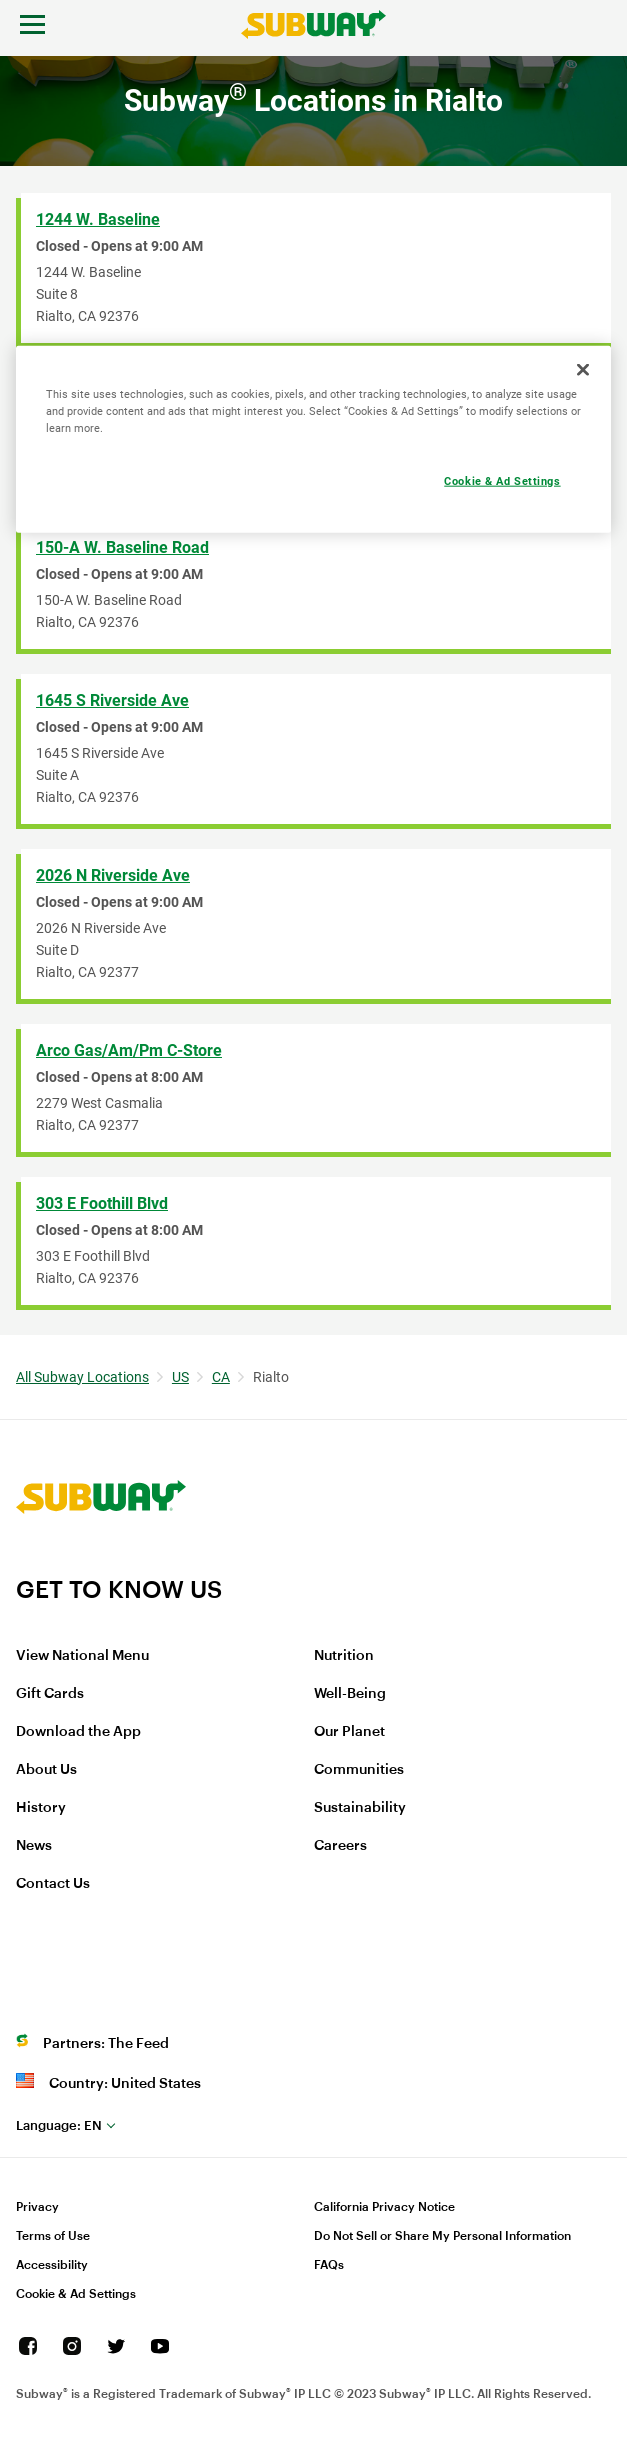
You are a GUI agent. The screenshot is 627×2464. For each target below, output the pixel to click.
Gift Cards (50, 1694)
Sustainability (360, 1808)
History (41, 1808)
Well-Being (350, 1694)
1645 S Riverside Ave (112, 700)
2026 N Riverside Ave (113, 875)
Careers (340, 1846)
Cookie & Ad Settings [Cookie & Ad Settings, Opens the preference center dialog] (502, 480)
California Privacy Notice (384, 2207)
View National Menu (82, 1656)
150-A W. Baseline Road (122, 547)
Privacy (37, 2207)
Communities (359, 1770)
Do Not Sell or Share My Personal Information (442, 2236)
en (59, 2125)
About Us (46, 1770)
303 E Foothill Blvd (102, 1203)
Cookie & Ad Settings (76, 2294)
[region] (314, 438)
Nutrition (344, 1656)
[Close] (583, 369)
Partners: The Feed (106, 2044)
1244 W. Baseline (98, 219)
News (34, 1846)
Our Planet (349, 1732)
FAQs (329, 2265)
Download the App (78, 1732)
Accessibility (52, 2265)
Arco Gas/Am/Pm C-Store (129, 1050)
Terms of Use (53, 2236)
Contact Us (53, 1884)
